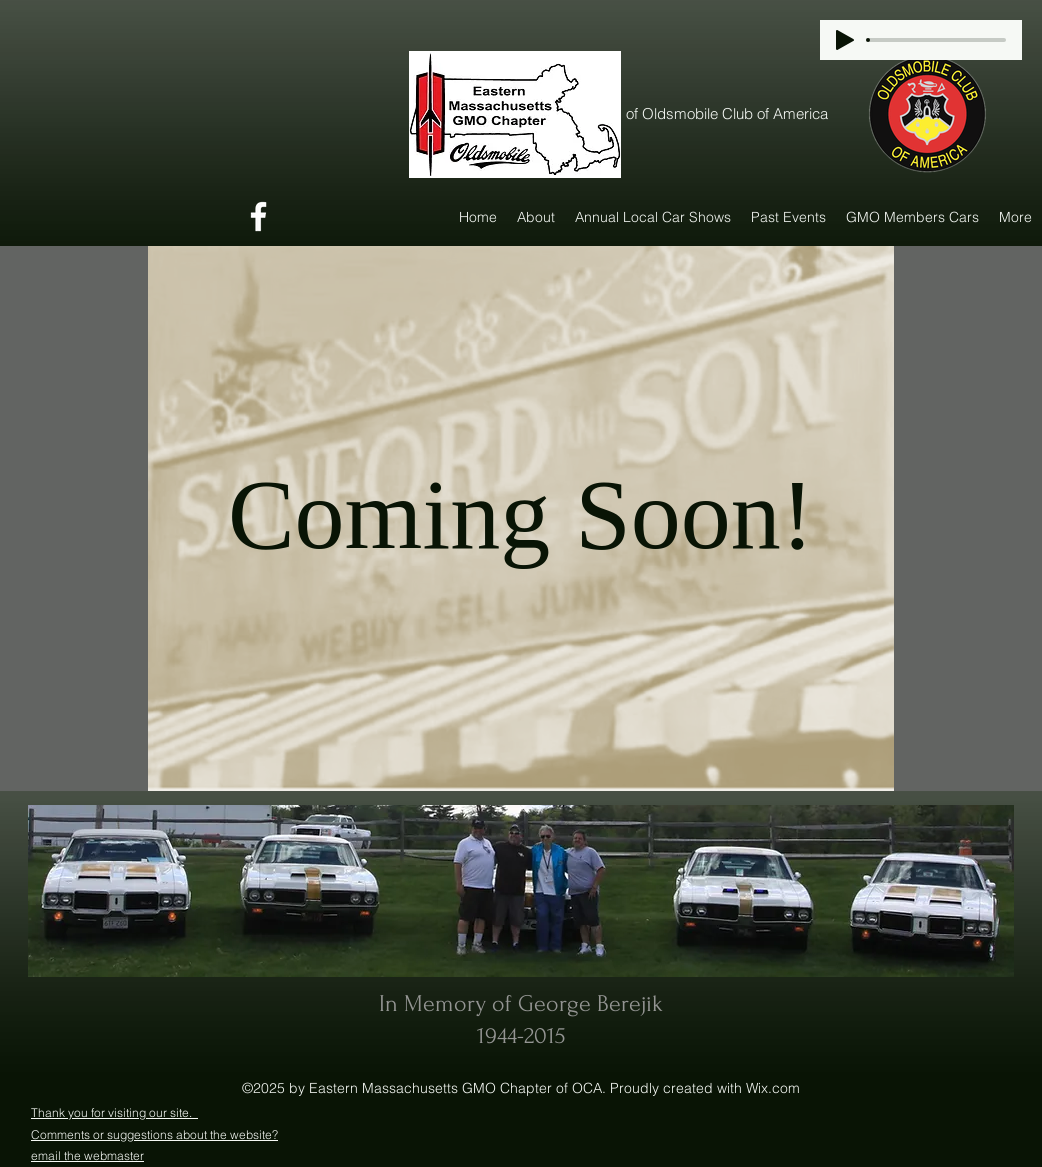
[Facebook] (258, 216)
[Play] (845, 40)
